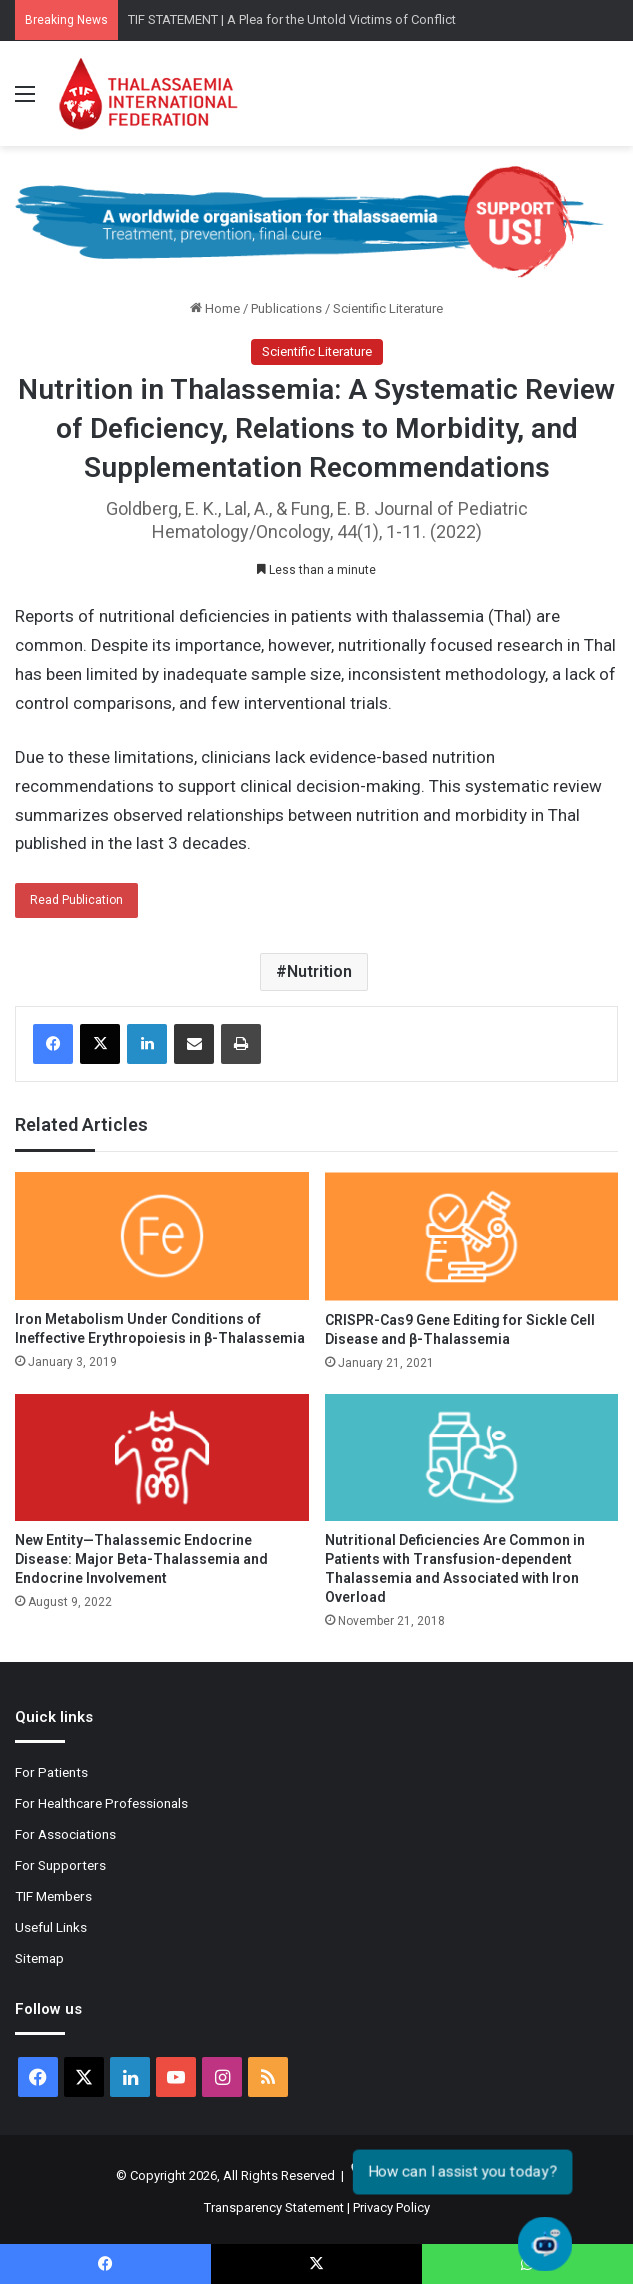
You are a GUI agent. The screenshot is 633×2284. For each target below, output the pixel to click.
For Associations (65, 1834)
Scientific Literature (388, 308)
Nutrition (319, 971)
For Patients (51, 1772)
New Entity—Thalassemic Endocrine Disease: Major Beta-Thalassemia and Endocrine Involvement (141, 1559)
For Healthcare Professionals (101, 1803)
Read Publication (76, 900)
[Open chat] (545, 2244)
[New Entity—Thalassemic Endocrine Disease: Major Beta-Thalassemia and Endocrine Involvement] (162, 1457)
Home (215, 308)
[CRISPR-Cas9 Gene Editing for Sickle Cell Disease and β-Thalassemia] (472, 1236)
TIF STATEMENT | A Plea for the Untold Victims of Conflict (292, 19)
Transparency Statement (274, 2207)
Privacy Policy (391, 2207)
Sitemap (39, 1958)
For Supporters (60, 1865)
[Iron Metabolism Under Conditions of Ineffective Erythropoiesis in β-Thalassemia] (162, 1235)
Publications (286, 308)
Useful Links (51, 1927)
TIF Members (53, 1896)
